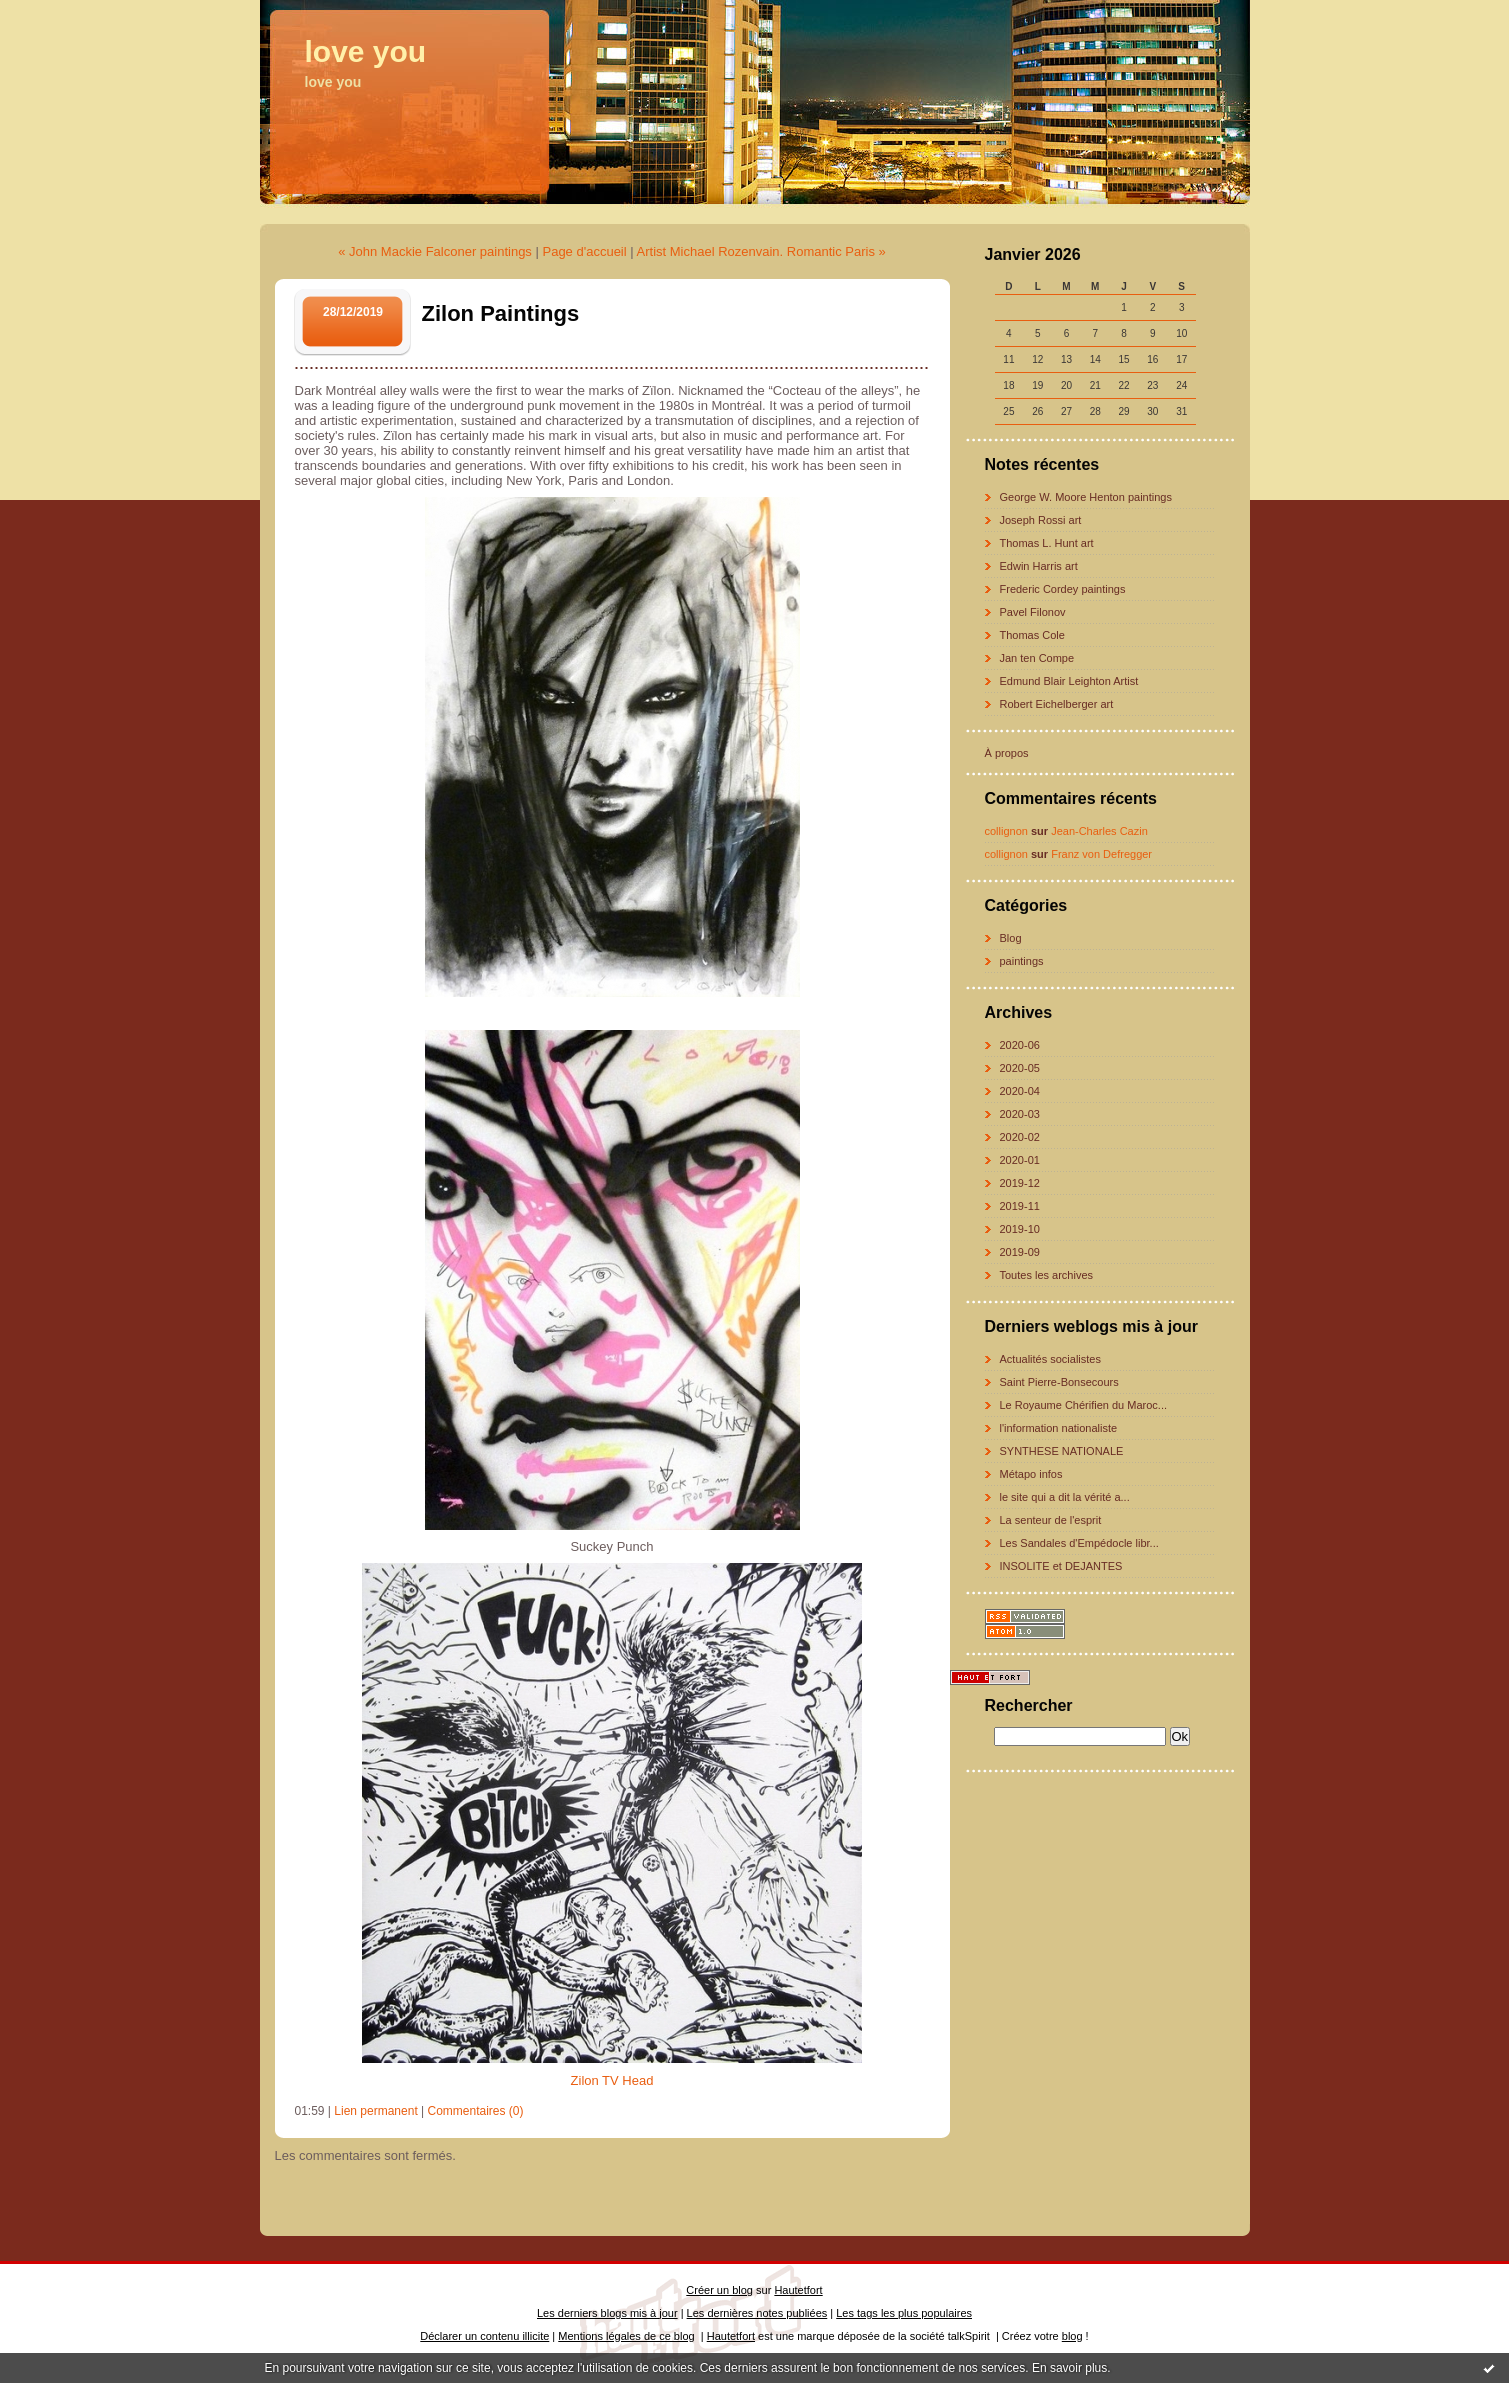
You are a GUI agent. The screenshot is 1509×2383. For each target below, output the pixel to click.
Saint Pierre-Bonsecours (1059, 1382)
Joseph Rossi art (1041, 520)
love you (366, 51)
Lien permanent (375, 2111)
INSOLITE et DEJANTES (1061, 1566)
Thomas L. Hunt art (1047, 543)
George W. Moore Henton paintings (1086, 497)
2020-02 (1020, 1137)
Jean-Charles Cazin (1099, 831)
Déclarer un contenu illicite (484, 2336)
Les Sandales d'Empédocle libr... (1079, 1543)
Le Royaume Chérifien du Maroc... (1084, 1405)
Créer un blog (719, 2290)
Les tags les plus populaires (904, 2313)
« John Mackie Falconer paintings (435, 251)
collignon (1006, 831)
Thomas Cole (1032, 635)
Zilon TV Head (612, 2080)
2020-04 (1020, 1091)
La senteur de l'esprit (1051, 1520)
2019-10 (1020, 1229)
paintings (1022, 961)
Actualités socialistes (1051, 1359)
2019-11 (1020, 1206)
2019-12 (1020, 1183)
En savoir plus (1069, 2368)
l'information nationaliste (1059, 1428)
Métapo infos (1031, 1474)
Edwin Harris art (1039, 566)
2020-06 (1020, 1045)
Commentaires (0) (476, 2111)
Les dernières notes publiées (757, 2313)
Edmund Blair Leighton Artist (1069, 681)
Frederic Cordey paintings (1063, 589)
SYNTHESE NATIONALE (1062, 1451)
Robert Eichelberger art (1057, 704)
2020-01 (1020, 1160)
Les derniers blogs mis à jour (607, 2313)
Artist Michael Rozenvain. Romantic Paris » (761, 251)
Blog (1011, 938)
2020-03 (1020, 1114)
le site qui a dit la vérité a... (1065, 1497)
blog (1072, 2336)
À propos (1007, 753)
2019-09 (1020, 1252)
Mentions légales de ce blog (626, 2336)
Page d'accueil (584, 251)
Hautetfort (798, 2290)
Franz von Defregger (1101, 854)
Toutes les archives (1047, 1275)
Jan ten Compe (1037, 658)
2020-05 (1020, 1068)
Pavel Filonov (1033, 612)
